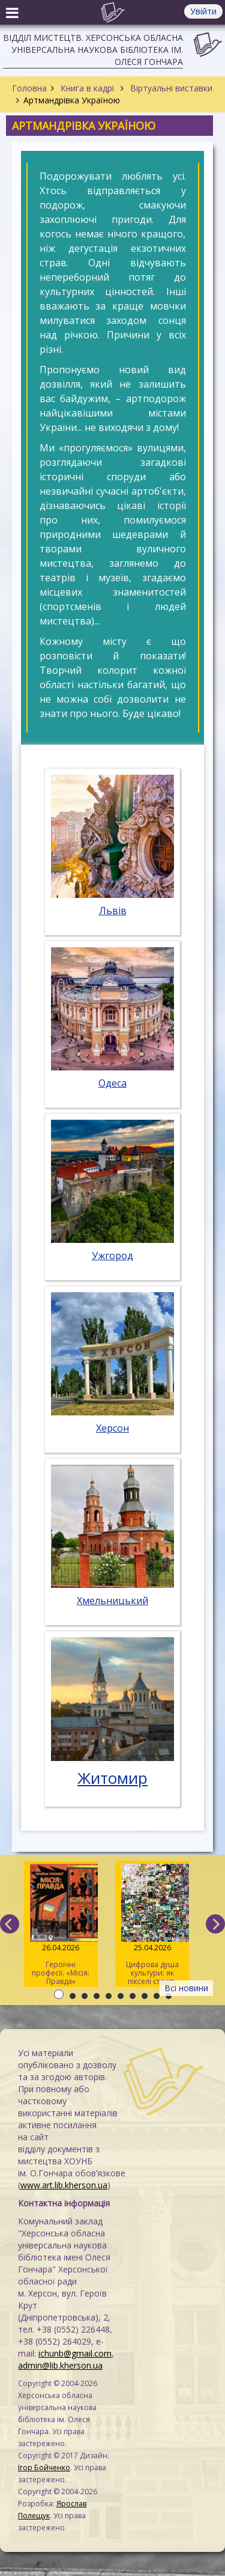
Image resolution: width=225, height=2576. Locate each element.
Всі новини (186, 1988)
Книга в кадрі (87, 88)
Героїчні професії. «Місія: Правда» (61, 1925)
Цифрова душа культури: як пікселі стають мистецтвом (152, 1925)
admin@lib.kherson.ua (60, 2365)
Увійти (203, 11)
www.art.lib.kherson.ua (63, 2185)
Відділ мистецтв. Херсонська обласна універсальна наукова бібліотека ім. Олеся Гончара (93, 49)
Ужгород (112, 1255)
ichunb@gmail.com (75, 2353)
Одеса (112, 1083)
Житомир (112, 1778)
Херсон (112, 1428)
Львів (113, 910)
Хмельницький (112, 1600)
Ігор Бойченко (44, 2467)
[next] (215, 1924)
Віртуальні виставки (170, 88)
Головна (29, 88)
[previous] (9, 1924)
